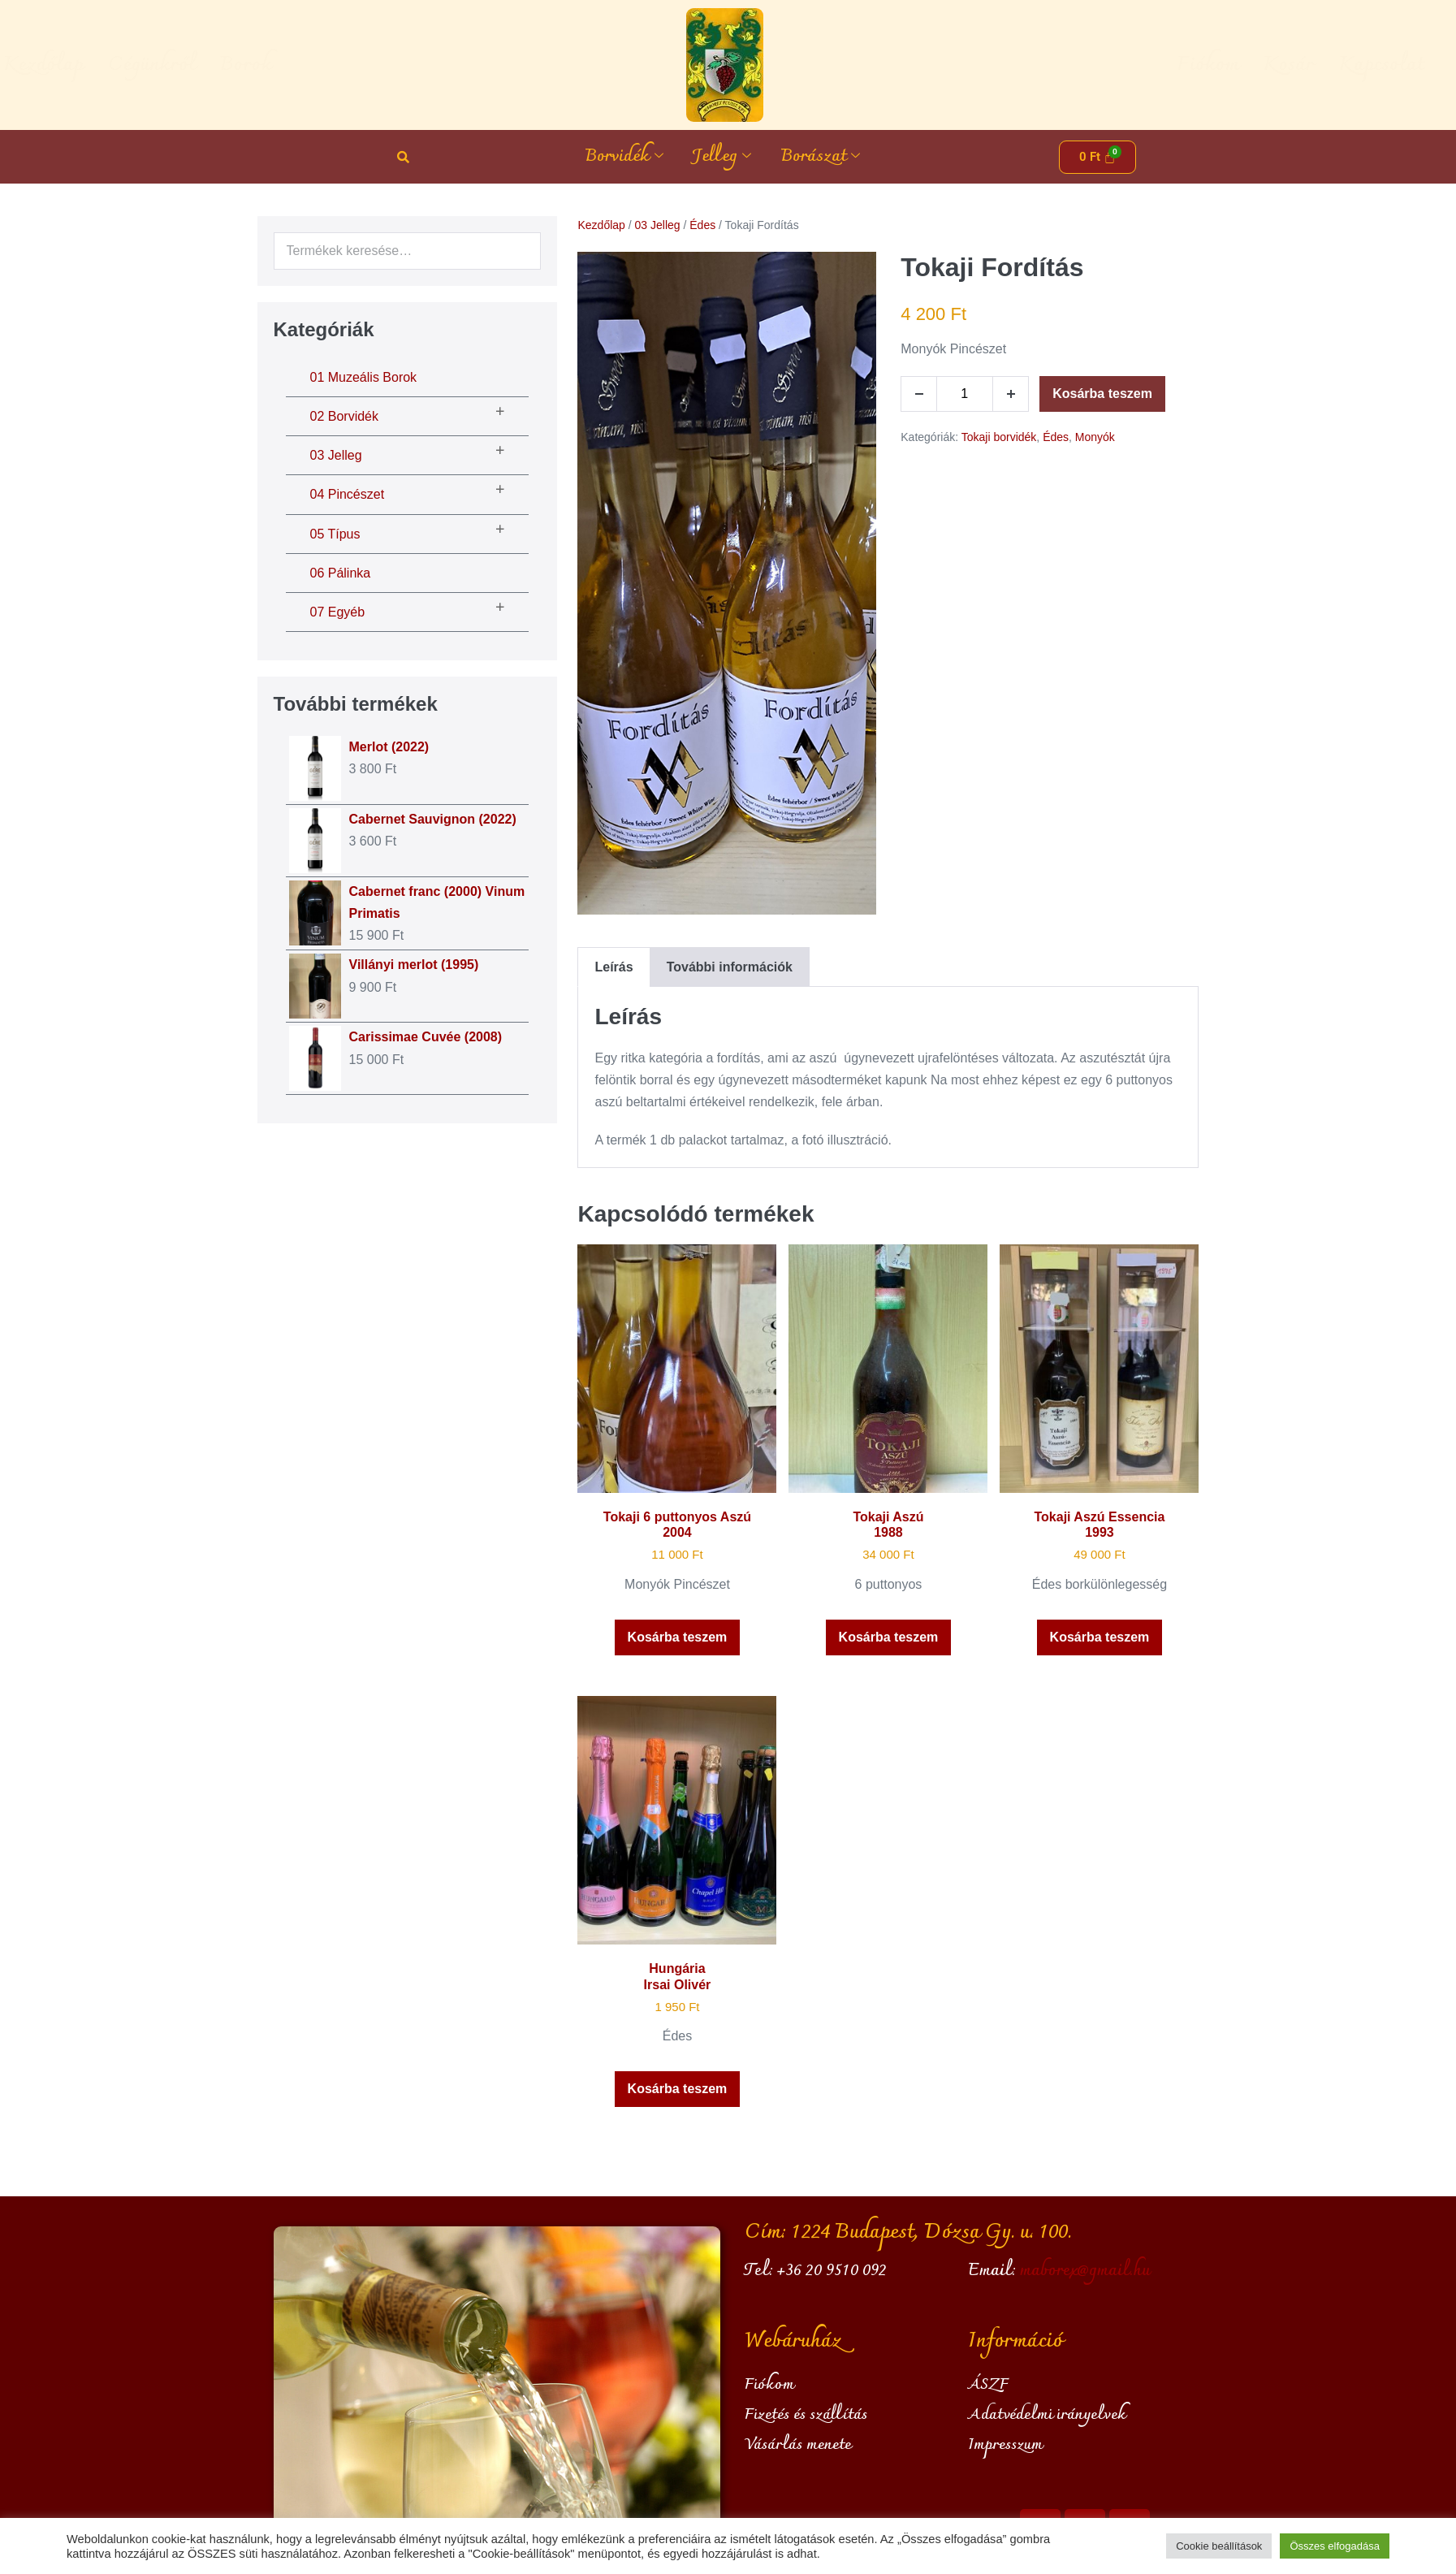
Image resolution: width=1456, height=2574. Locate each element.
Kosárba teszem (1102, 393)
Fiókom (1099, 65)
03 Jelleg (336, 455)
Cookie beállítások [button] (1219, 2546)
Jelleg (722, 157)
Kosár (1179, 65)
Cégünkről (261, 65)
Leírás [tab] (613, 967)
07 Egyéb (337, 612)
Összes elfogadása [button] (1335, 2546)
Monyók (1095, 436)
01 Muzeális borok (363, 377)
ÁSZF (988, 2384)
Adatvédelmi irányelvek (1047, 2414)
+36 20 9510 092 (832, 2271)
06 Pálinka (340, 573)
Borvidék (624, 157)
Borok (355, 65)
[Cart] (1098, 157)
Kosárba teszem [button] (678, 1637)
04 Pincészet (347, 494)
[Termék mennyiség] (964, 394)
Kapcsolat (1272, 65)
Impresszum (1005, 2444)
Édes (702, 224)
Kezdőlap (152, 65)
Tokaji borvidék (999, 436)
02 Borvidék (344, 416)
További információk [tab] (730, 967)
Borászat (820, 157)
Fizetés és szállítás (806, 2414)
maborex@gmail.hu (1085, 2271)
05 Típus (335, 534)
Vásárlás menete (798, 2444)
